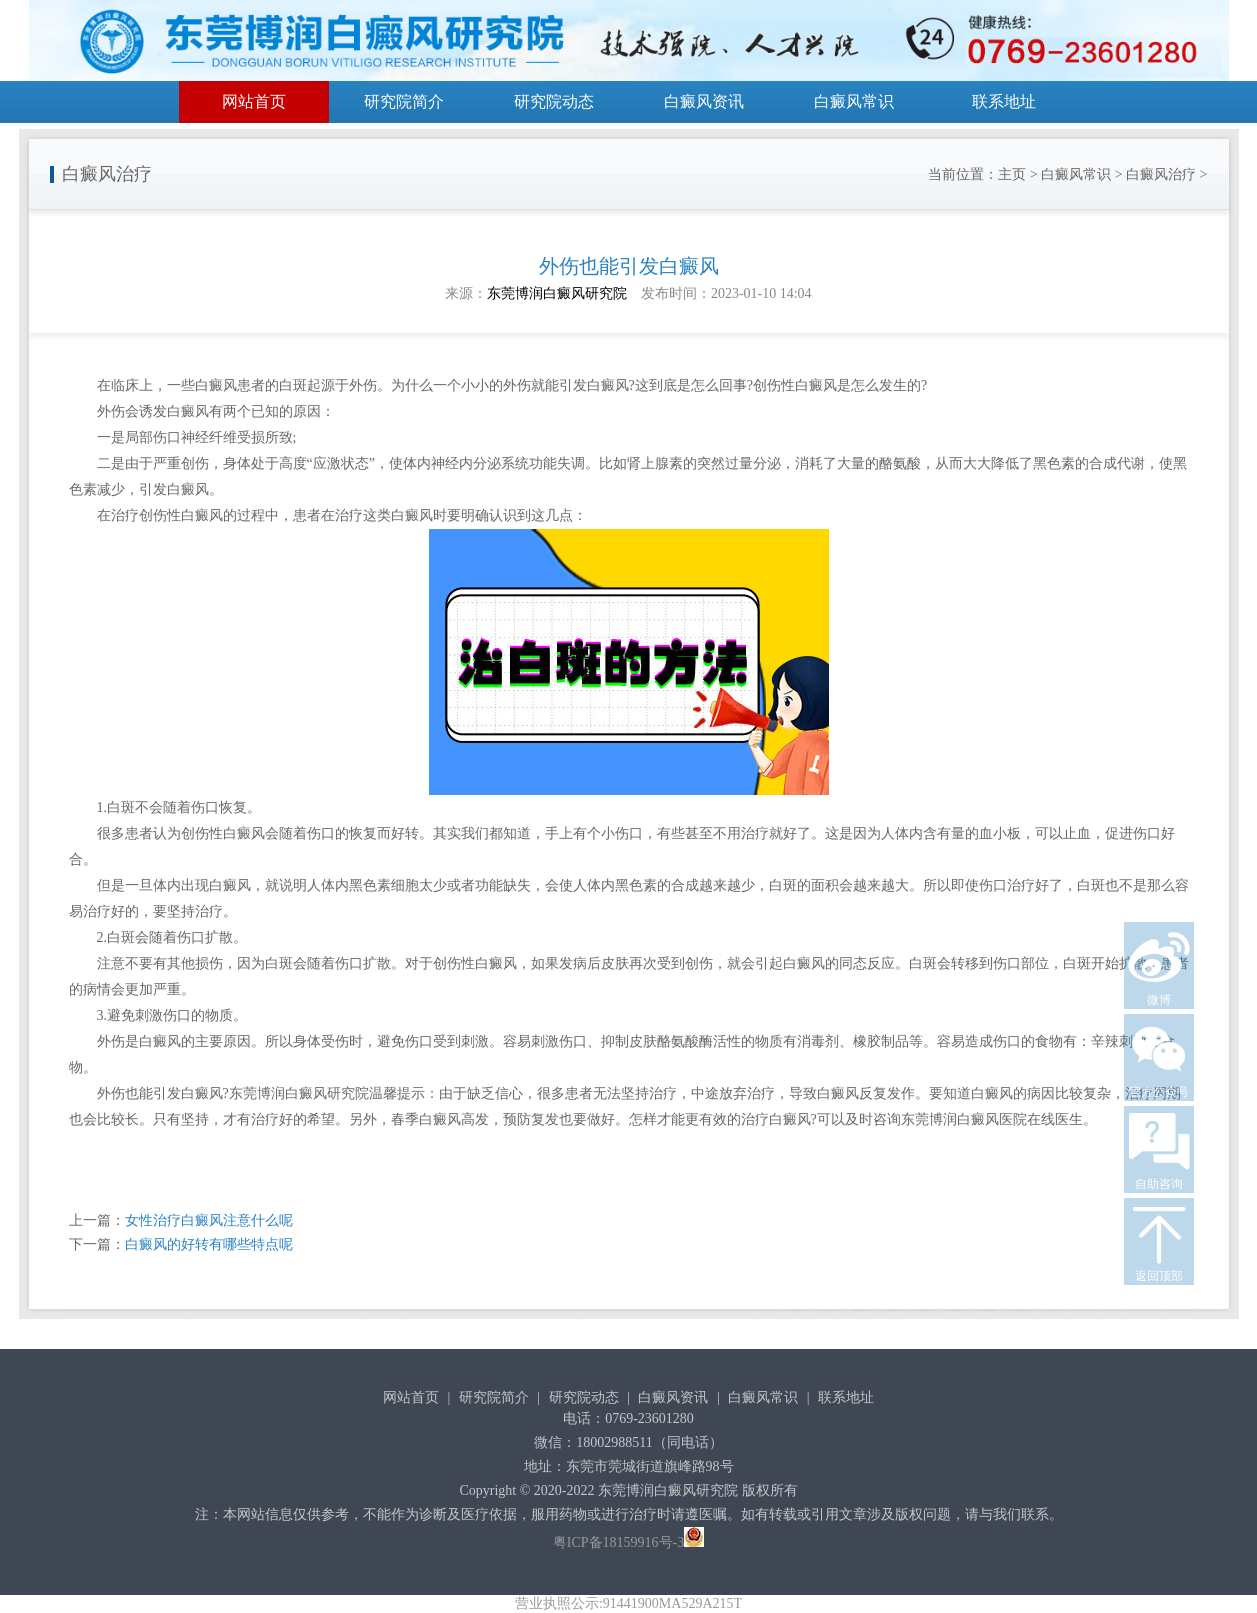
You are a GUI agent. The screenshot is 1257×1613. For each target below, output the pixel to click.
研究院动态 (554, 101)
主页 (1012, 174)
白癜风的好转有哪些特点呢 (209, 1244)
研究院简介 (404, 101)
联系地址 (1004, 101)
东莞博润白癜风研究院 (557, 293)
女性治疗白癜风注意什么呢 (209, 1220)
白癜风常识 (854, 101)
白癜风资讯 (704, 101)
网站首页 (254, 101)
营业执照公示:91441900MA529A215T (628, 1603)
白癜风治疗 (1161, 174)
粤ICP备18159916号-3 (618, 1542)
